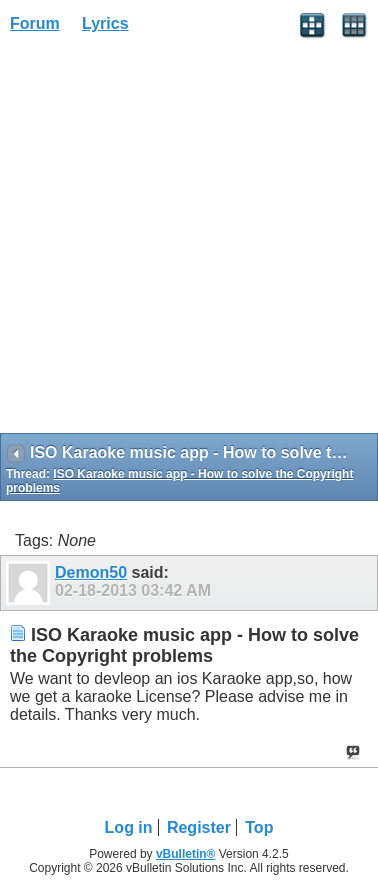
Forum (35, 23)
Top (259, 827)
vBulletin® (186, 854)
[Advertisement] (189, 240)
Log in (129, 827)
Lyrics (105, 23)
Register (199, 827)
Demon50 (91, 572)
